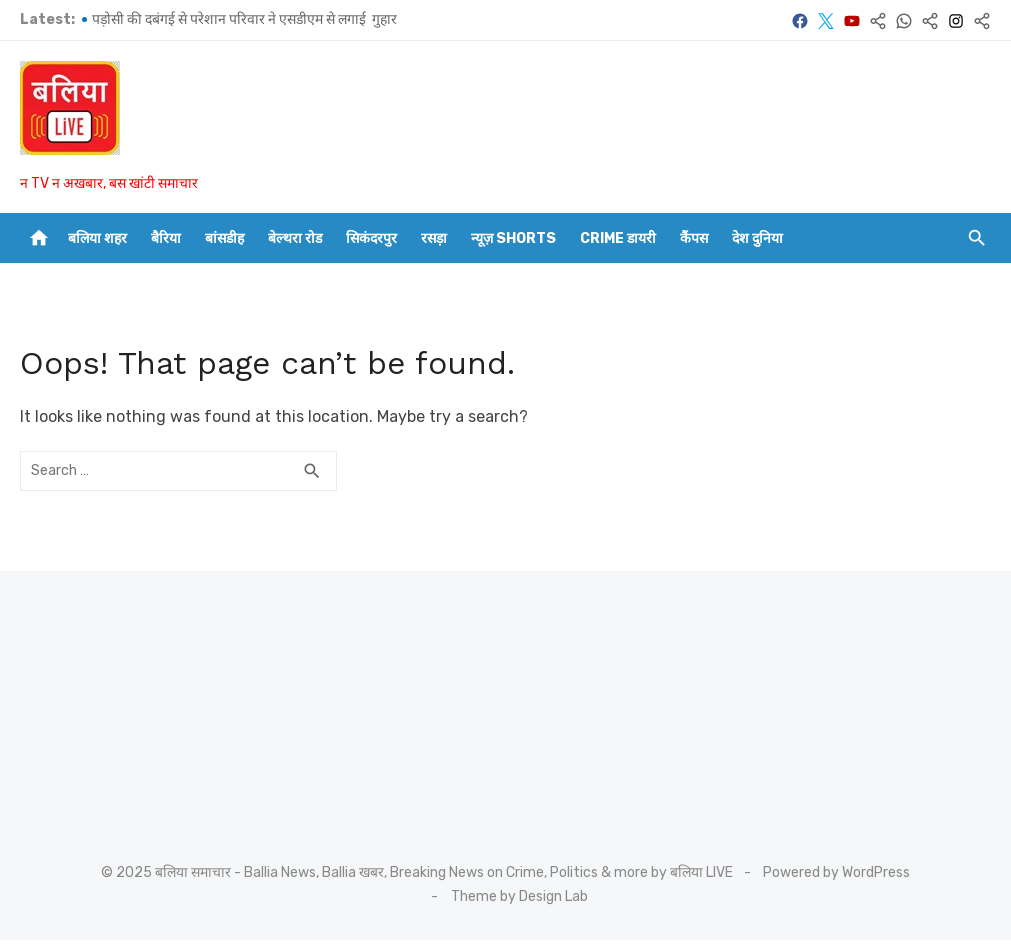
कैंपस (694, 238)
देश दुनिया (757, 238)
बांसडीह (224, 238)
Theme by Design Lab (519, 896)
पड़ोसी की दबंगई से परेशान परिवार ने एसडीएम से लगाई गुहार (244, 19)
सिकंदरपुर (371, 238)
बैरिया (166, 238)
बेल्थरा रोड (295, 238)
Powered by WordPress (836, 872)
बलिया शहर (97, 238)
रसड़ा (434, 238)
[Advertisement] (140, 701)
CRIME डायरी (618, 238)
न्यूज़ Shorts (513, 238)
